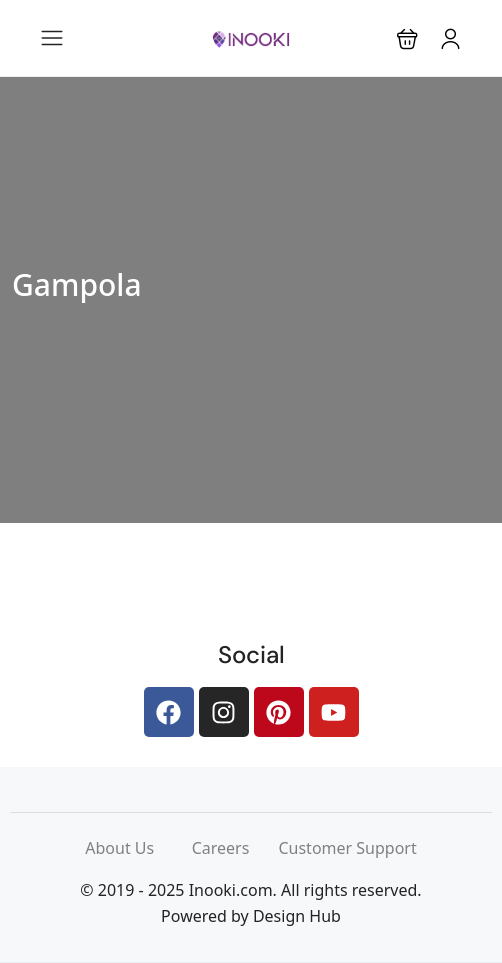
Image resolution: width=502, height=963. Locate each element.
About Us (138, 848)
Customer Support (347, 848)
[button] (407, 38)
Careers (235, 848)
